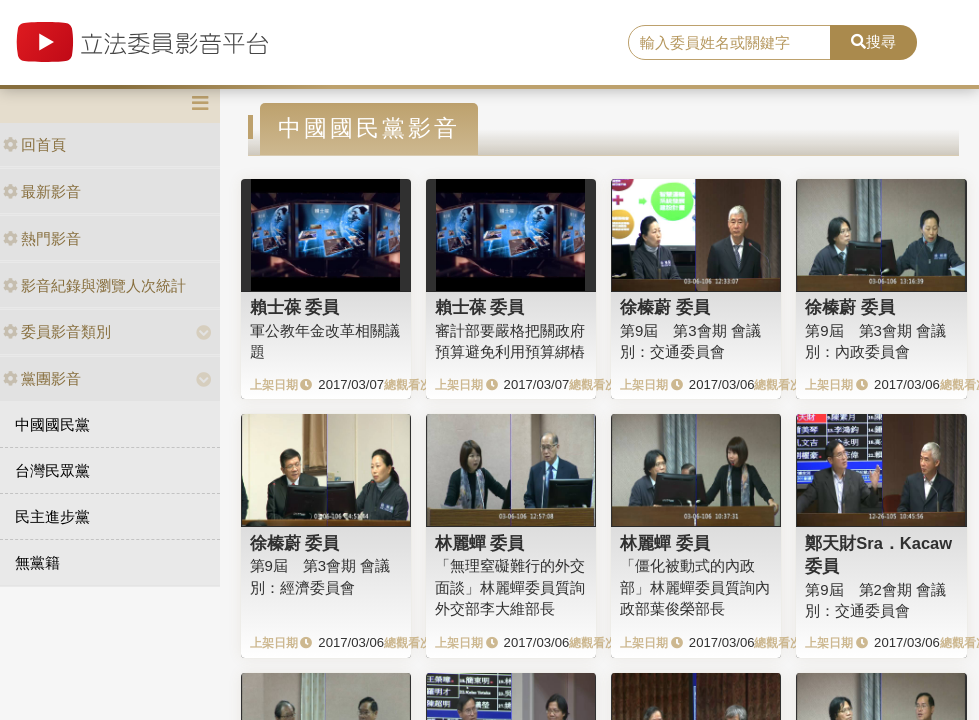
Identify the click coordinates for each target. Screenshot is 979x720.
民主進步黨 (52, 516)
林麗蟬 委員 (480, 543)
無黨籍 (37, 562)
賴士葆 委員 (295, 307)
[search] (729, 43)
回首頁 (34, 144)
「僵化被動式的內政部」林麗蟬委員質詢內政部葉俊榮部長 (695, 587)
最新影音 (42, 191)
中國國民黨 (52, 424)
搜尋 (873, 41)
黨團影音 (42, 378)
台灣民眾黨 (52, 470)
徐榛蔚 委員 (665, 307)
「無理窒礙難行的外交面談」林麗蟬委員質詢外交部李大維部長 (510, 587)
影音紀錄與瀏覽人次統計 (94, 285)
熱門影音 (42, 238)
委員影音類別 (57, 331)
